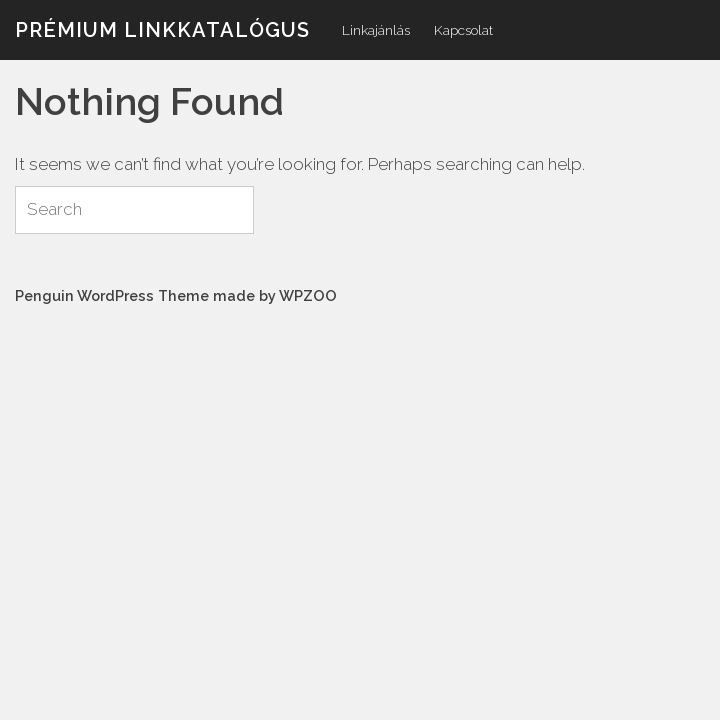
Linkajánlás (376, 30)
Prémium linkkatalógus (162, 30)
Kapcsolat (463, 30)
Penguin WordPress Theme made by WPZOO (176, 295)
